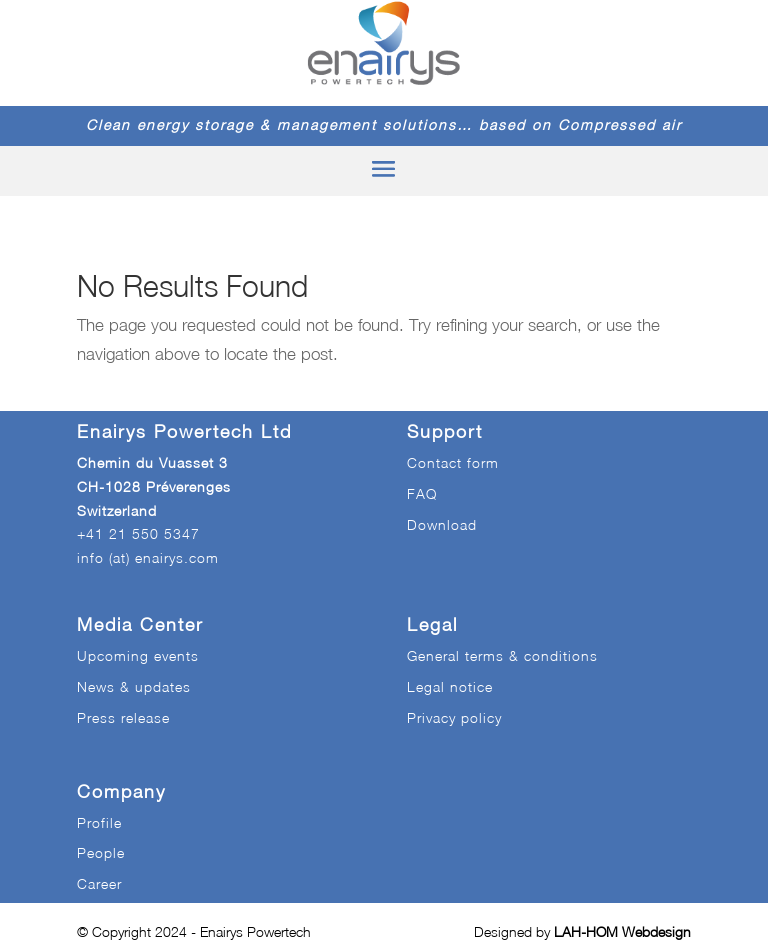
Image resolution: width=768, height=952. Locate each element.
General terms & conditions (502, 655)
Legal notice (450, 686)
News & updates (134, 686)
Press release (123, 717)
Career (99, 883)
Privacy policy (454, 717)
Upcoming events (138, 655)
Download (442, 524)
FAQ (422, 493)
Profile (99, 822)
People (101, 852)
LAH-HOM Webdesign (622, 931)
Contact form (453, 462)
